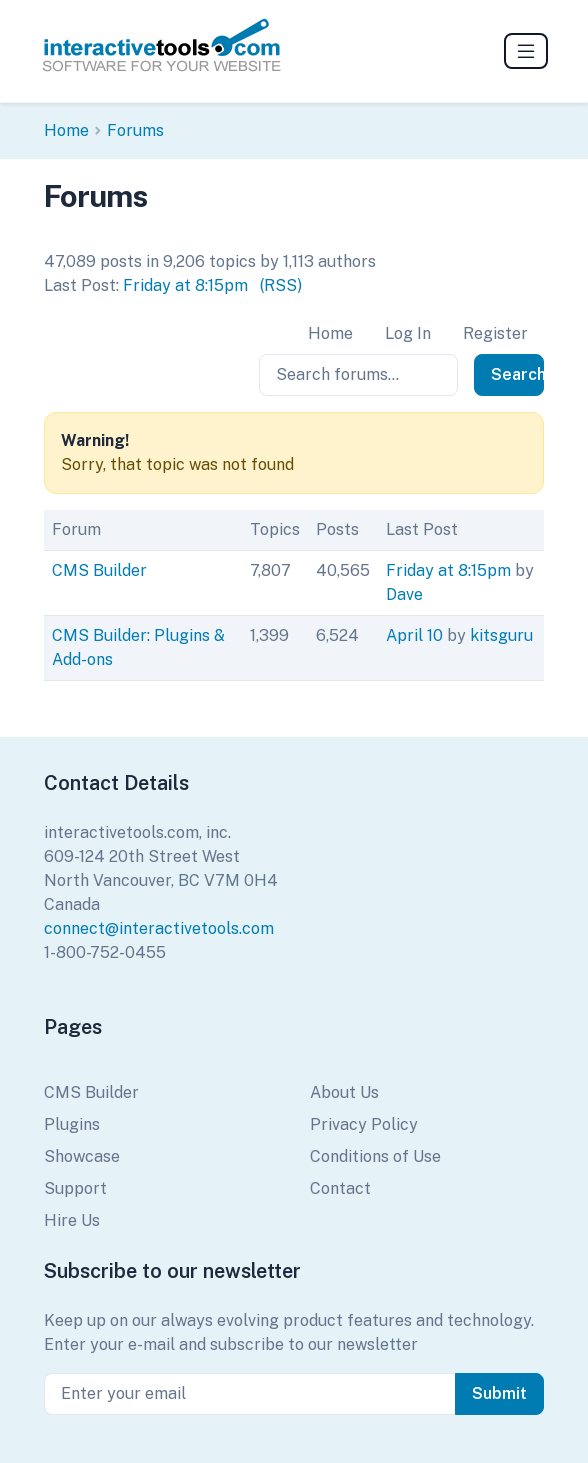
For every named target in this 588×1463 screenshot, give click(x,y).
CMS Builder (99, 570)
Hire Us (72, 1220)
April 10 (414, 635)
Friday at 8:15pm (185, 285)
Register (495, 333)
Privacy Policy (364, 1124)
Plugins (72, 1124)
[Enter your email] (250, 1394)
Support (75, 1188)
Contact (340, 1188)
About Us (344, 1092)
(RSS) (281, 285)
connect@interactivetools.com (159, 928)
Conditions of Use (375, 1156)
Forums (135, 130)
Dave (404, 594)
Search (517, 374)
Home (66, 130)
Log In (408, 333)
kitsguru (501, 635)
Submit (499, 1393)
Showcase (82, 1156)
